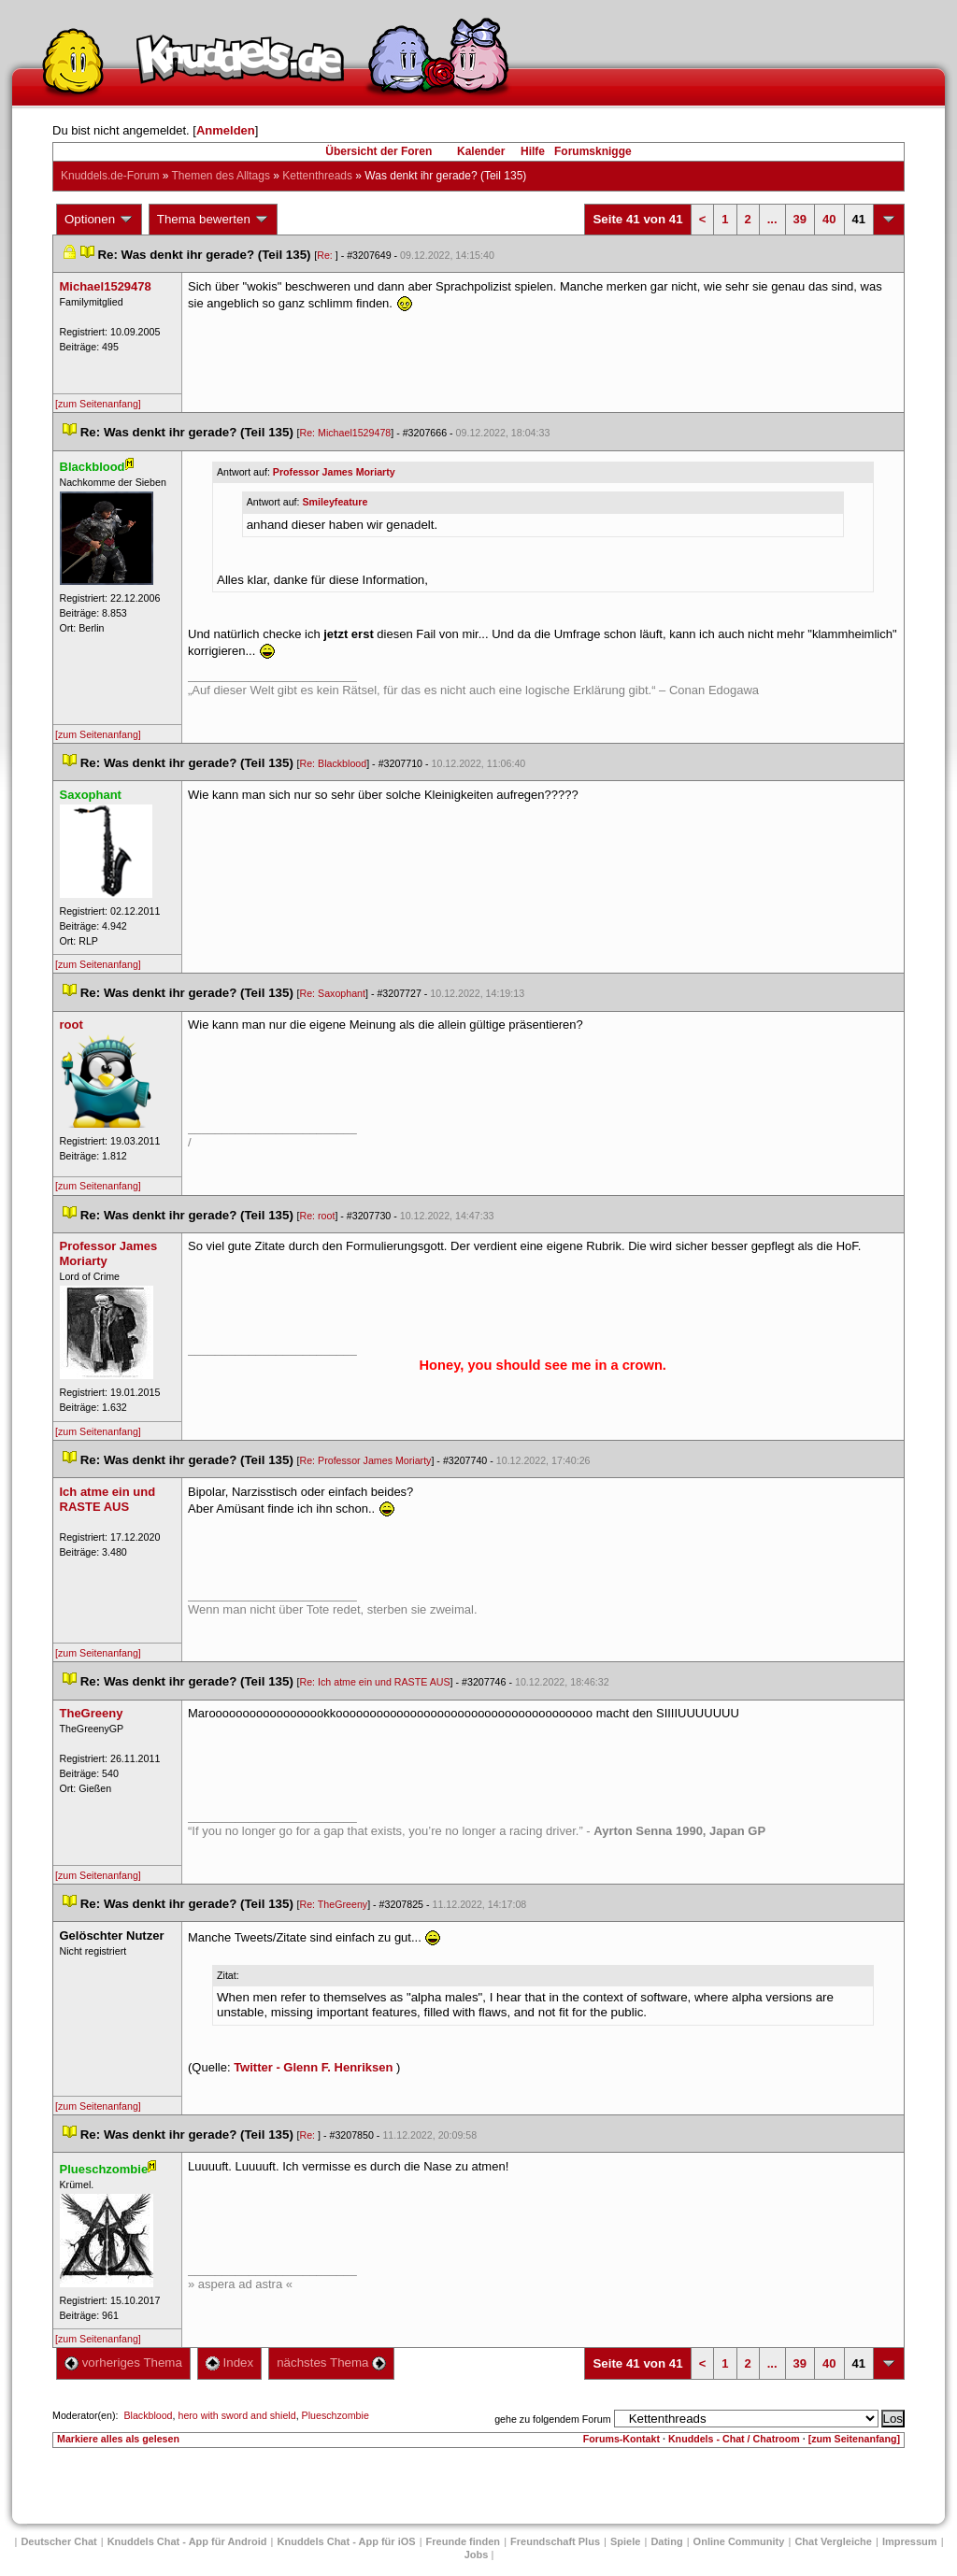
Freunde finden (463, 2541)
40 (829, 219)
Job (476, 2554)
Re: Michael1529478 (346, 432)
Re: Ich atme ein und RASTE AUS (375, 1681)
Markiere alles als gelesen (118, 2438)
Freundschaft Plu (555, 2541)
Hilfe (533, 151)
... (772, 219)
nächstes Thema (331, 2362)
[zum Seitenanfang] (98, 403)
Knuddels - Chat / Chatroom (734, 2438)
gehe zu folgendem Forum (552, 2419)
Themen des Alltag (221, 175)
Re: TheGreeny (334, 1904)
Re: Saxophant (333, 993)
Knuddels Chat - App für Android (187, 2541)
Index (229, 2362)
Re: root (318, 1215)
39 (800, 219)
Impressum (909, 2541)
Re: (326, 255)
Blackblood (147, 2415)
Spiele (625, 2541)
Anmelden (225, 130)
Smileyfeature (334, 501)
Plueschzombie (335, 2415)
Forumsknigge (593, 151)
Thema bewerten (213, 219)
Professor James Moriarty (334, 471)
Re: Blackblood (333, 763)
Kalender (481, 151)
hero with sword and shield (236, 2415)
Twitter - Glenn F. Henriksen (313, 2067)
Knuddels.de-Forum (110, 175)
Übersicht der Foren (378, 151)
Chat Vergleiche (833, 2541)
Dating (666, 2541)
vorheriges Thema (123, 2362)
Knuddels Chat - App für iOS (347, 2541)
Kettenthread (317, 175)
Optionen (99, 219)
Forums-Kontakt (621, 2438)
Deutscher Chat (58, 2541)
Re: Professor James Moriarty (366, 1460)
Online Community (739, 2541)
